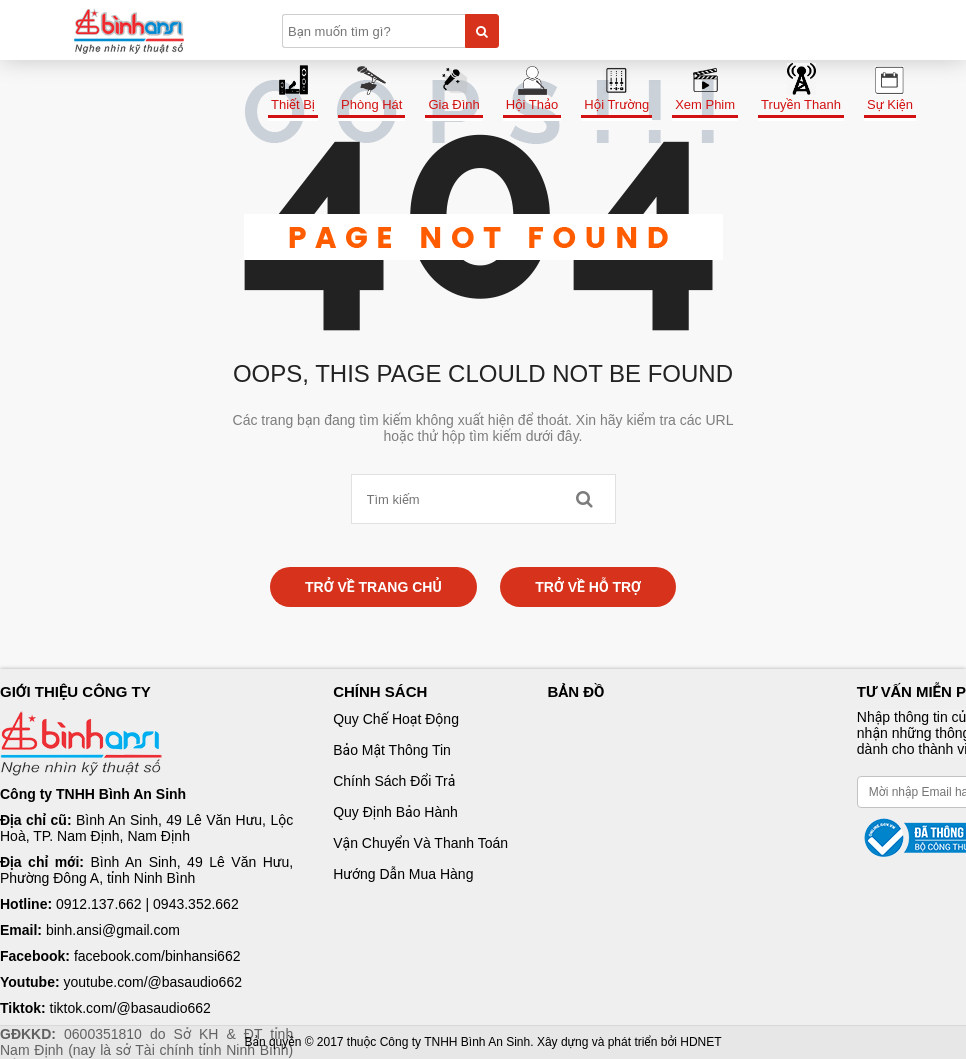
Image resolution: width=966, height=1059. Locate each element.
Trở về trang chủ (373, 587)
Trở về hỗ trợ (588, 587)
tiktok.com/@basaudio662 (130, 1008)
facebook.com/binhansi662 (157, 956)
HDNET (700, 1042)
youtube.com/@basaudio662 (153, 982)
